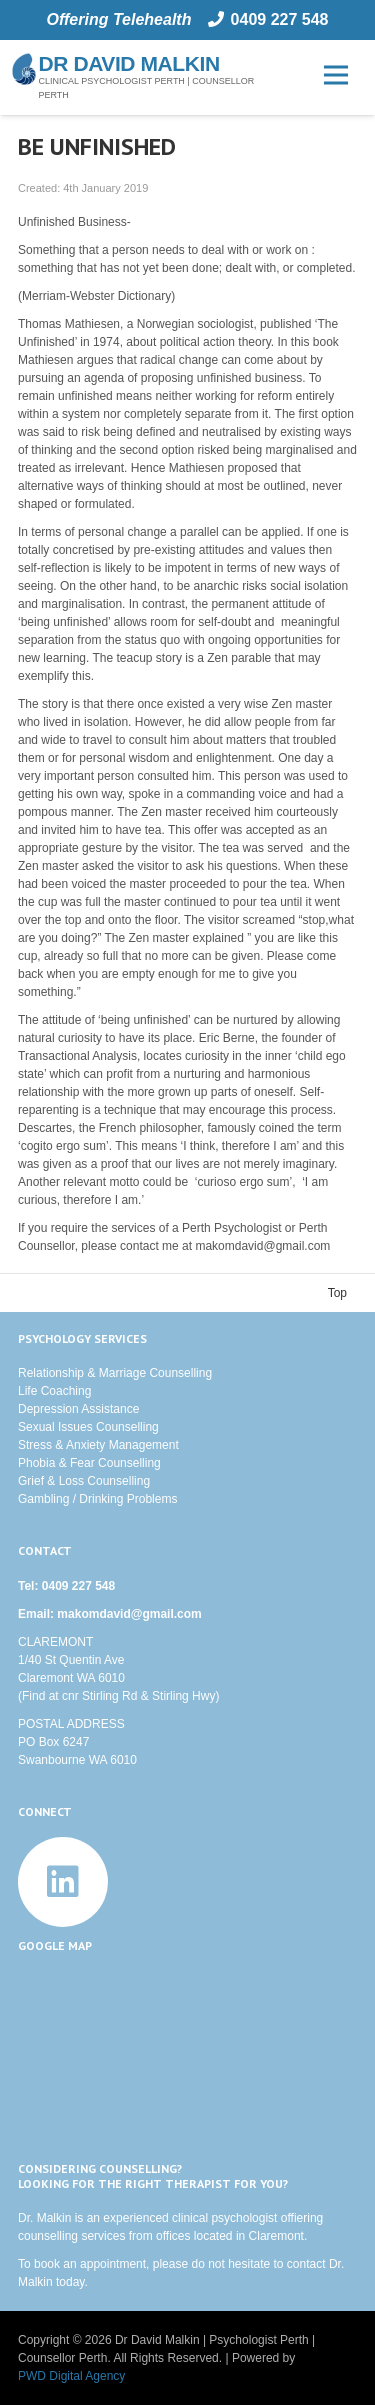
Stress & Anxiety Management (98, 1445)
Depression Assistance (78, 1409)
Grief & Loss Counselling (84, 1481)
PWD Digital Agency (71, 2376)
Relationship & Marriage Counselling (115, 1373)
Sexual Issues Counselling (88, 1427)
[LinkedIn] (63, 1882)
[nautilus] (24, 69)
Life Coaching (54, 1391)
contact (306, 2264)
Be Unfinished (97, 146)
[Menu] (335, 75)
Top (337, 1293)
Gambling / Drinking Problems (97, 1499)
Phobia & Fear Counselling (89, 1463)
